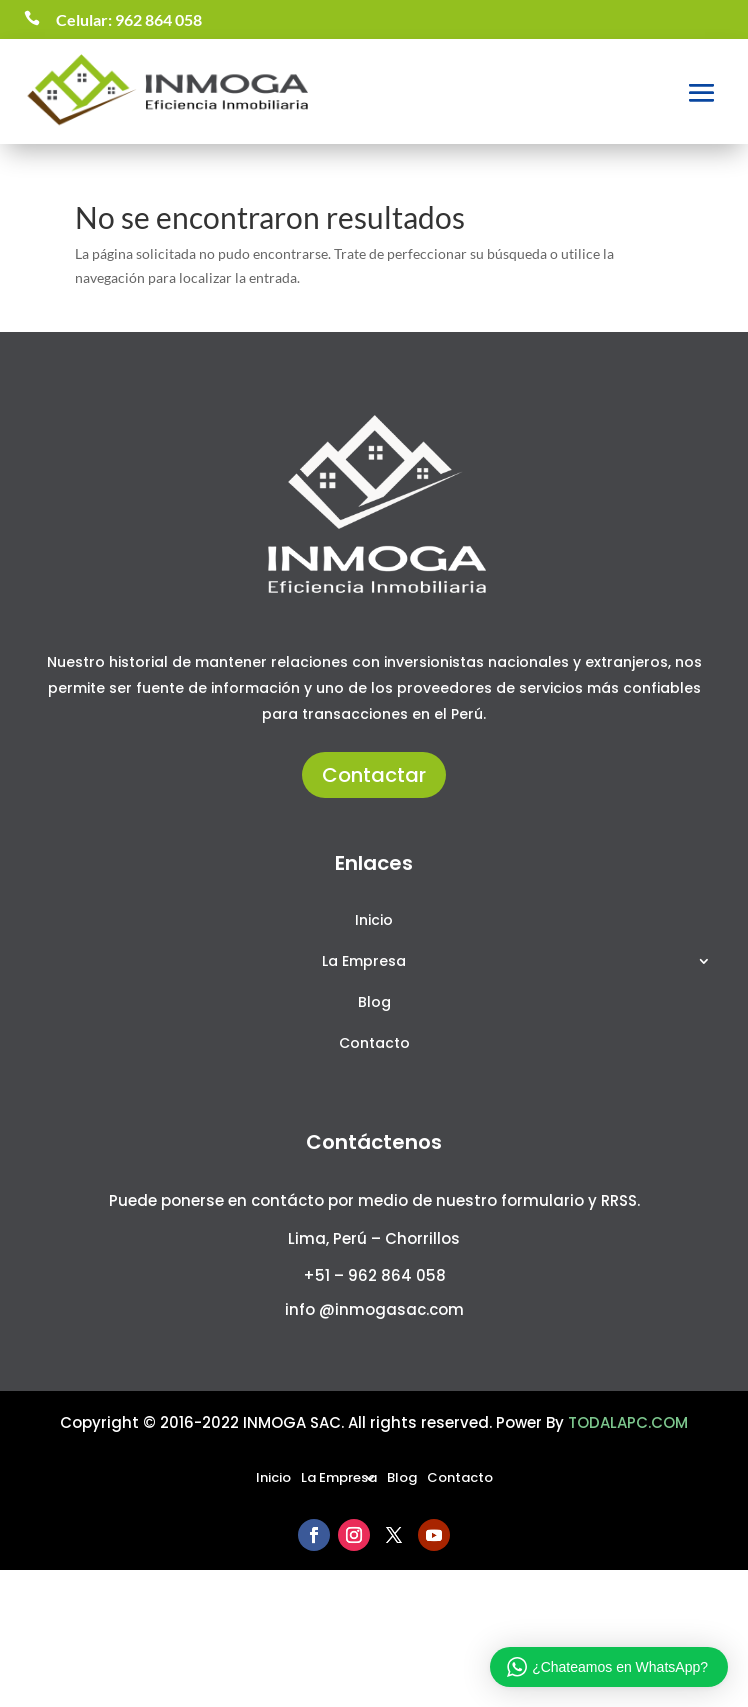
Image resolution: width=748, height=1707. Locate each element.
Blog (374, 1003)
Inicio (374, 921)
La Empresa (364, 962)
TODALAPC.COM (628, 1422)
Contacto (374, 1044)
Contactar (374, 775)
